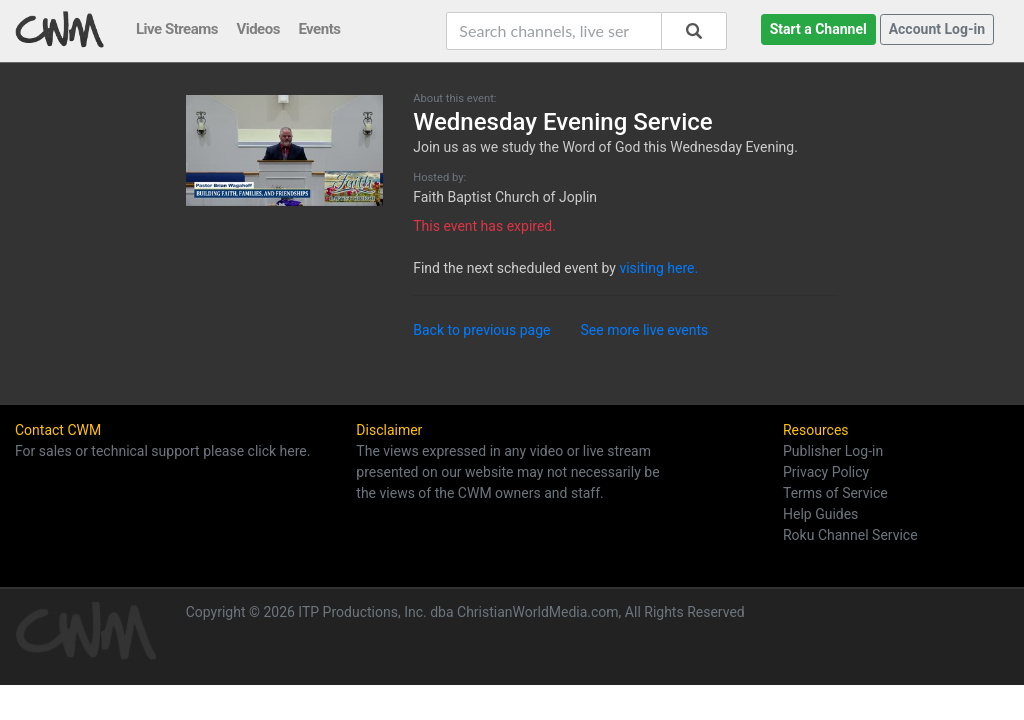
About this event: (454, 98)
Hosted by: (439, 177)
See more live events (645, 330)
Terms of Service (835, 493)
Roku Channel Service (850, 535)
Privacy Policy (826, 472)
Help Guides (820, 514)
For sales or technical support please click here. (162, 451)
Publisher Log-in (833, 451)
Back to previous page (481, 330)
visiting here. (658, 268)
